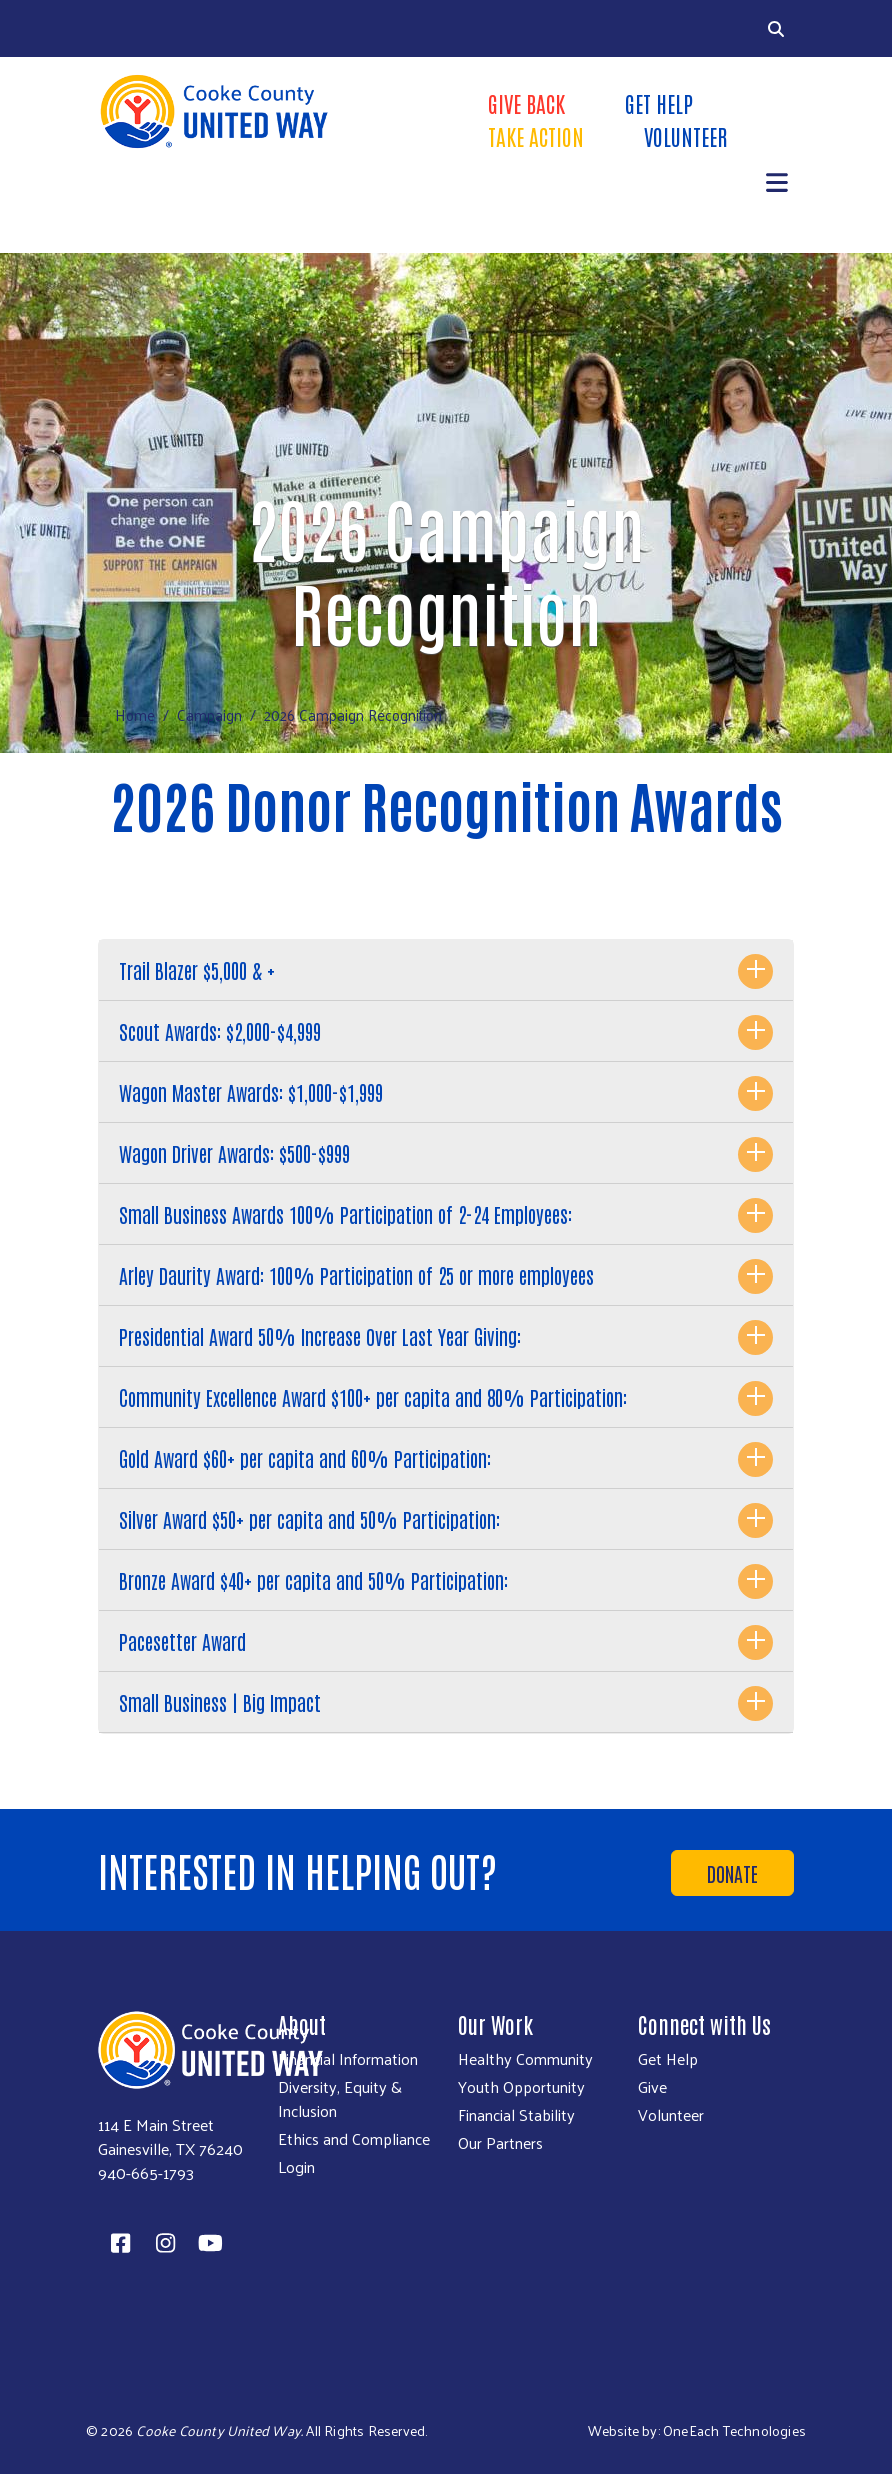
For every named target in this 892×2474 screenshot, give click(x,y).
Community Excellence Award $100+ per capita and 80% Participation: (373, 1397)
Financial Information (348, 2059)
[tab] (446, 970)
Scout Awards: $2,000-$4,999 (220, 1031)
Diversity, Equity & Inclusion (340, 2099)
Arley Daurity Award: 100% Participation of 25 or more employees (356, 1275)
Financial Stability (516, 2115)
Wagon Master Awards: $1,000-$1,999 (251, 1092)
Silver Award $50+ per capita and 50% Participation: (309, 1519)
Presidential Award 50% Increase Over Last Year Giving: (320, 1336)
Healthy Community (525, 2059)
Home (135, 714)
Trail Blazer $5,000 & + (197, 970)
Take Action (536, 136)
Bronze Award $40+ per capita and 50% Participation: (313, 1580)
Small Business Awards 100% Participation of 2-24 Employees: (345, 1214)
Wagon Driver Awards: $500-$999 (234, 1153)
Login (296, 2167)
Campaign (209, 714)
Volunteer (685, 136)
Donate (732, 1873)
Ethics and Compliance (354, 2139)
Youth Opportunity (521, 2087)
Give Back (526, 103)
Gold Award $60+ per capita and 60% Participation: (305, 1458)
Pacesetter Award (182, 1641)
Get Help (659, 103)
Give (652, 2087)
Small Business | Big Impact (220, 1702)
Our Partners (500, 2143)
